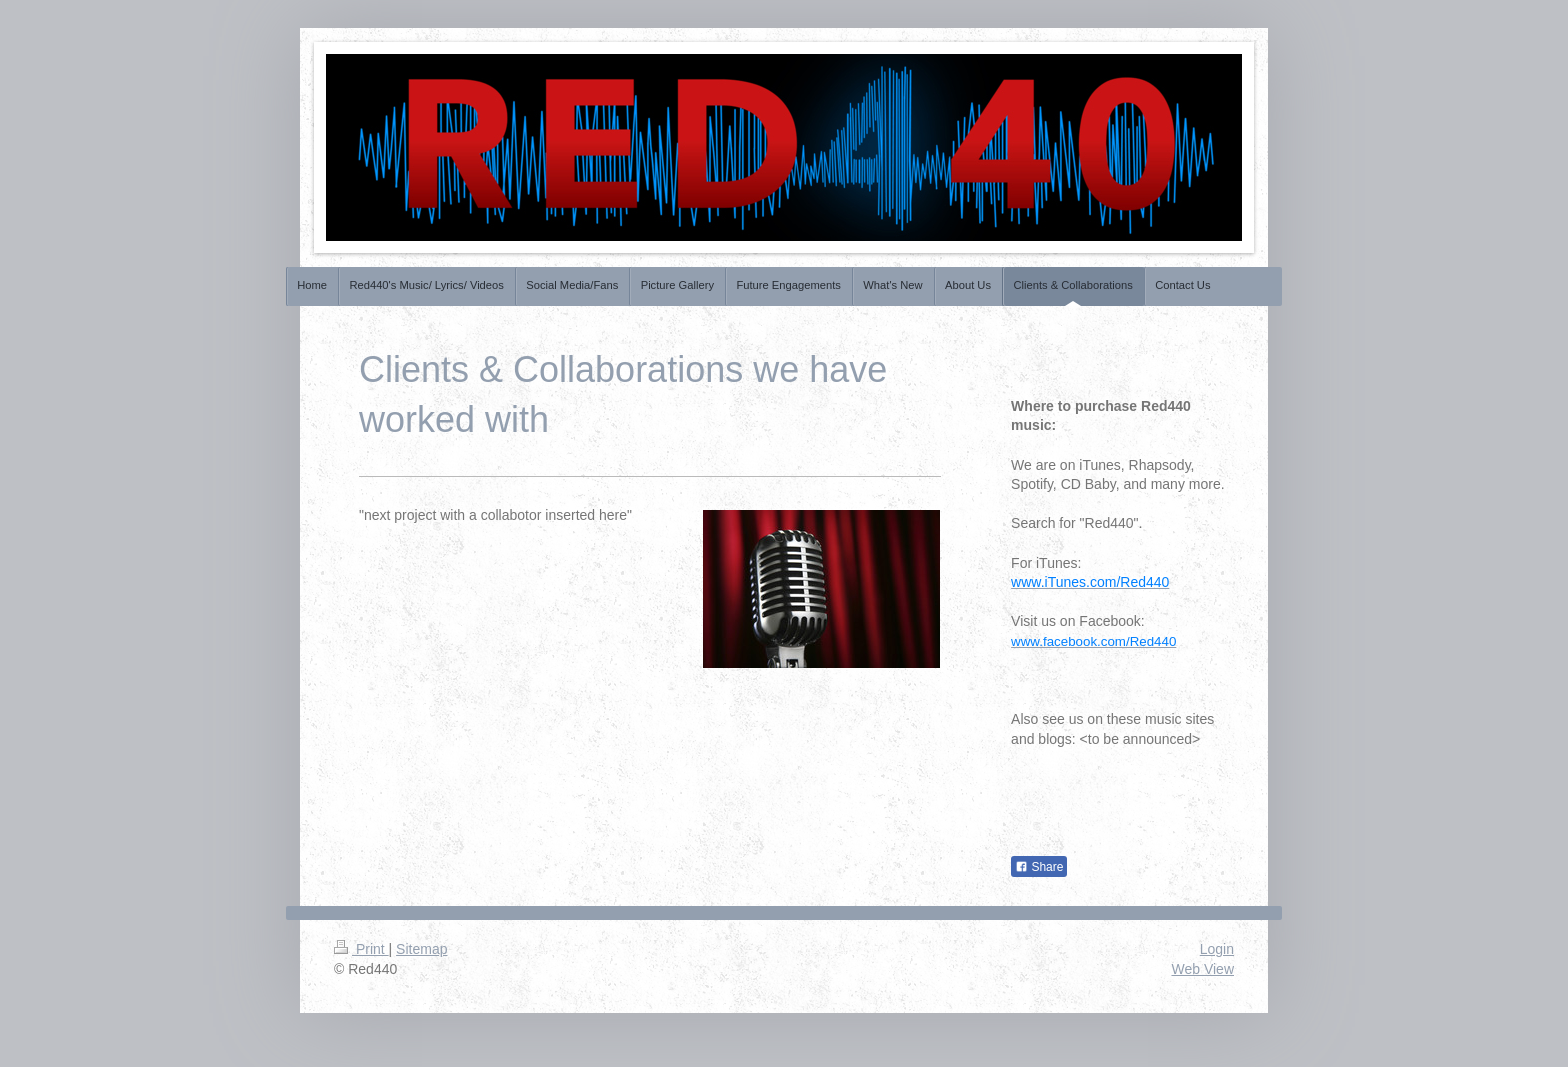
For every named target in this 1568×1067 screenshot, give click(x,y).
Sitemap (421, 949)
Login (1217, 949)
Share (1039, 867)
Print (361, 949)
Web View (1202, 969)
